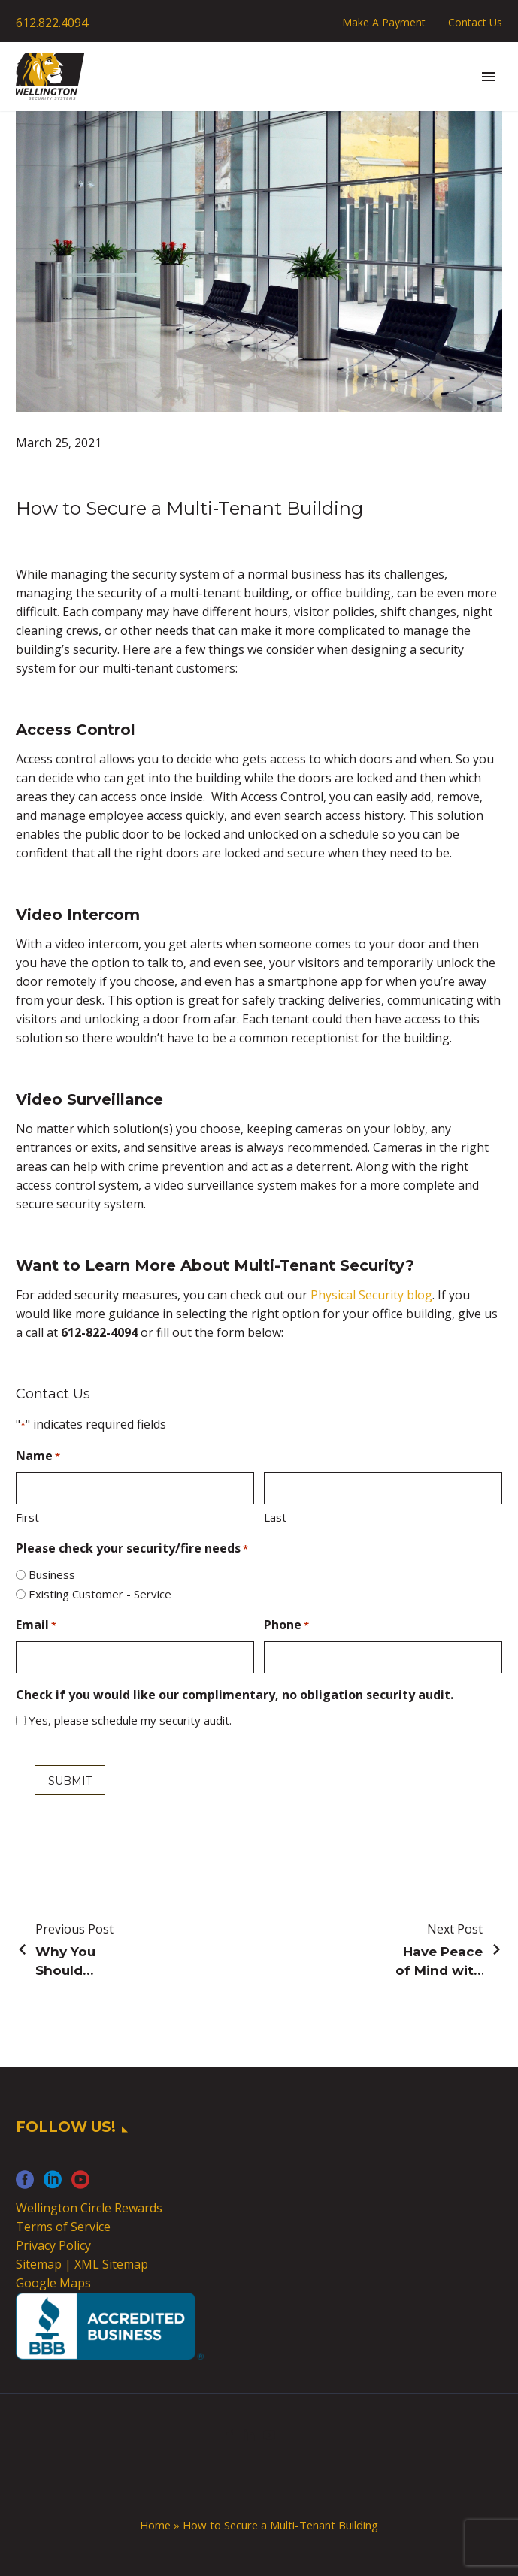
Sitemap (39, 2264)
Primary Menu (488, 76)
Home (155, 2524)
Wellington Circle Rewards (89, 2208)
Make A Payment (384, 22)
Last (275, 1517)
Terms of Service (63, 2226)
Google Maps (53, 2283)
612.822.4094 (52, 22)
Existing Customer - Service (100, 1593)
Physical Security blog (371, 1294)
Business (52, 1574)
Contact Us (475, 22)
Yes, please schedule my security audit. (130, 1720)
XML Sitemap (111, 2264)
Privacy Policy (53, 2245)
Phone (286, 1625)
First (27, 1517)
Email (36, 1625)
